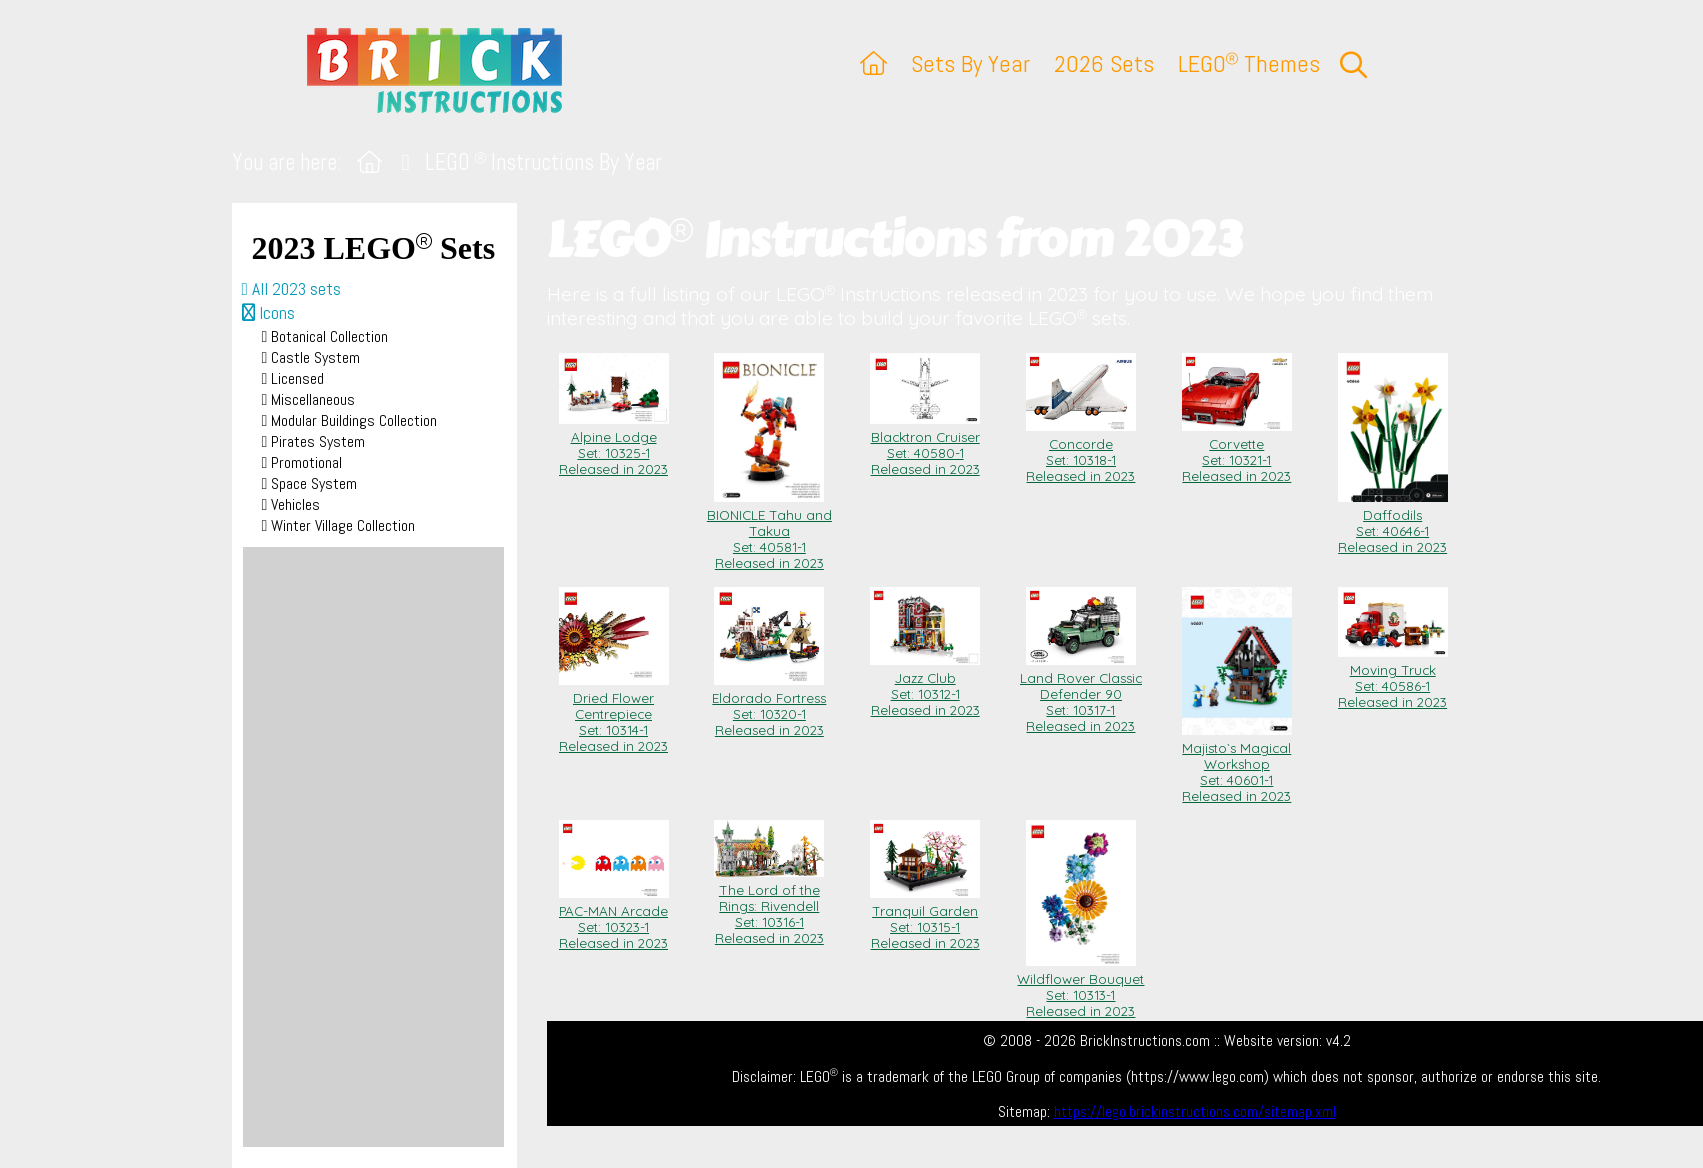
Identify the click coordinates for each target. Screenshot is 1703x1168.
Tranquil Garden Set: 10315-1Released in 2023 (925, 919)
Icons (268, 313)
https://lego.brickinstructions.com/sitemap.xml (1195, 1112)
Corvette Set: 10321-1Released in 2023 (1237, 452)
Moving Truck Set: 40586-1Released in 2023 (1393, 678)
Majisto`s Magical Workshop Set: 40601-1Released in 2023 (1237, 764)
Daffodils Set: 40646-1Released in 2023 (1393, 523)
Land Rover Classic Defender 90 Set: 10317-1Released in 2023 (1081, 694)
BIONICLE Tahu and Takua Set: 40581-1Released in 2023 (769, 531)
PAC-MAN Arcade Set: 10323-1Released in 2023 (614, 919)
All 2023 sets (291, 289)
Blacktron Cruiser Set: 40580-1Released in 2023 (925, 445)
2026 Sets (1104, 63)
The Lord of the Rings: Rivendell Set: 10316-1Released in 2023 (769, 906)
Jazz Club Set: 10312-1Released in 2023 (925, 686)
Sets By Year (970, 63)
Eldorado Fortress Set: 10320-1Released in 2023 (769, 706)
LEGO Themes (1249, 63)
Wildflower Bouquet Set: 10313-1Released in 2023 (1080, 987)
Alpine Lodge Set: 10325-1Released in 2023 (614, 445)
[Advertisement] (373, 847)
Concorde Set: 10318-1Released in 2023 (1081, 452)
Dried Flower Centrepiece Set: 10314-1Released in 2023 (614, 714)
